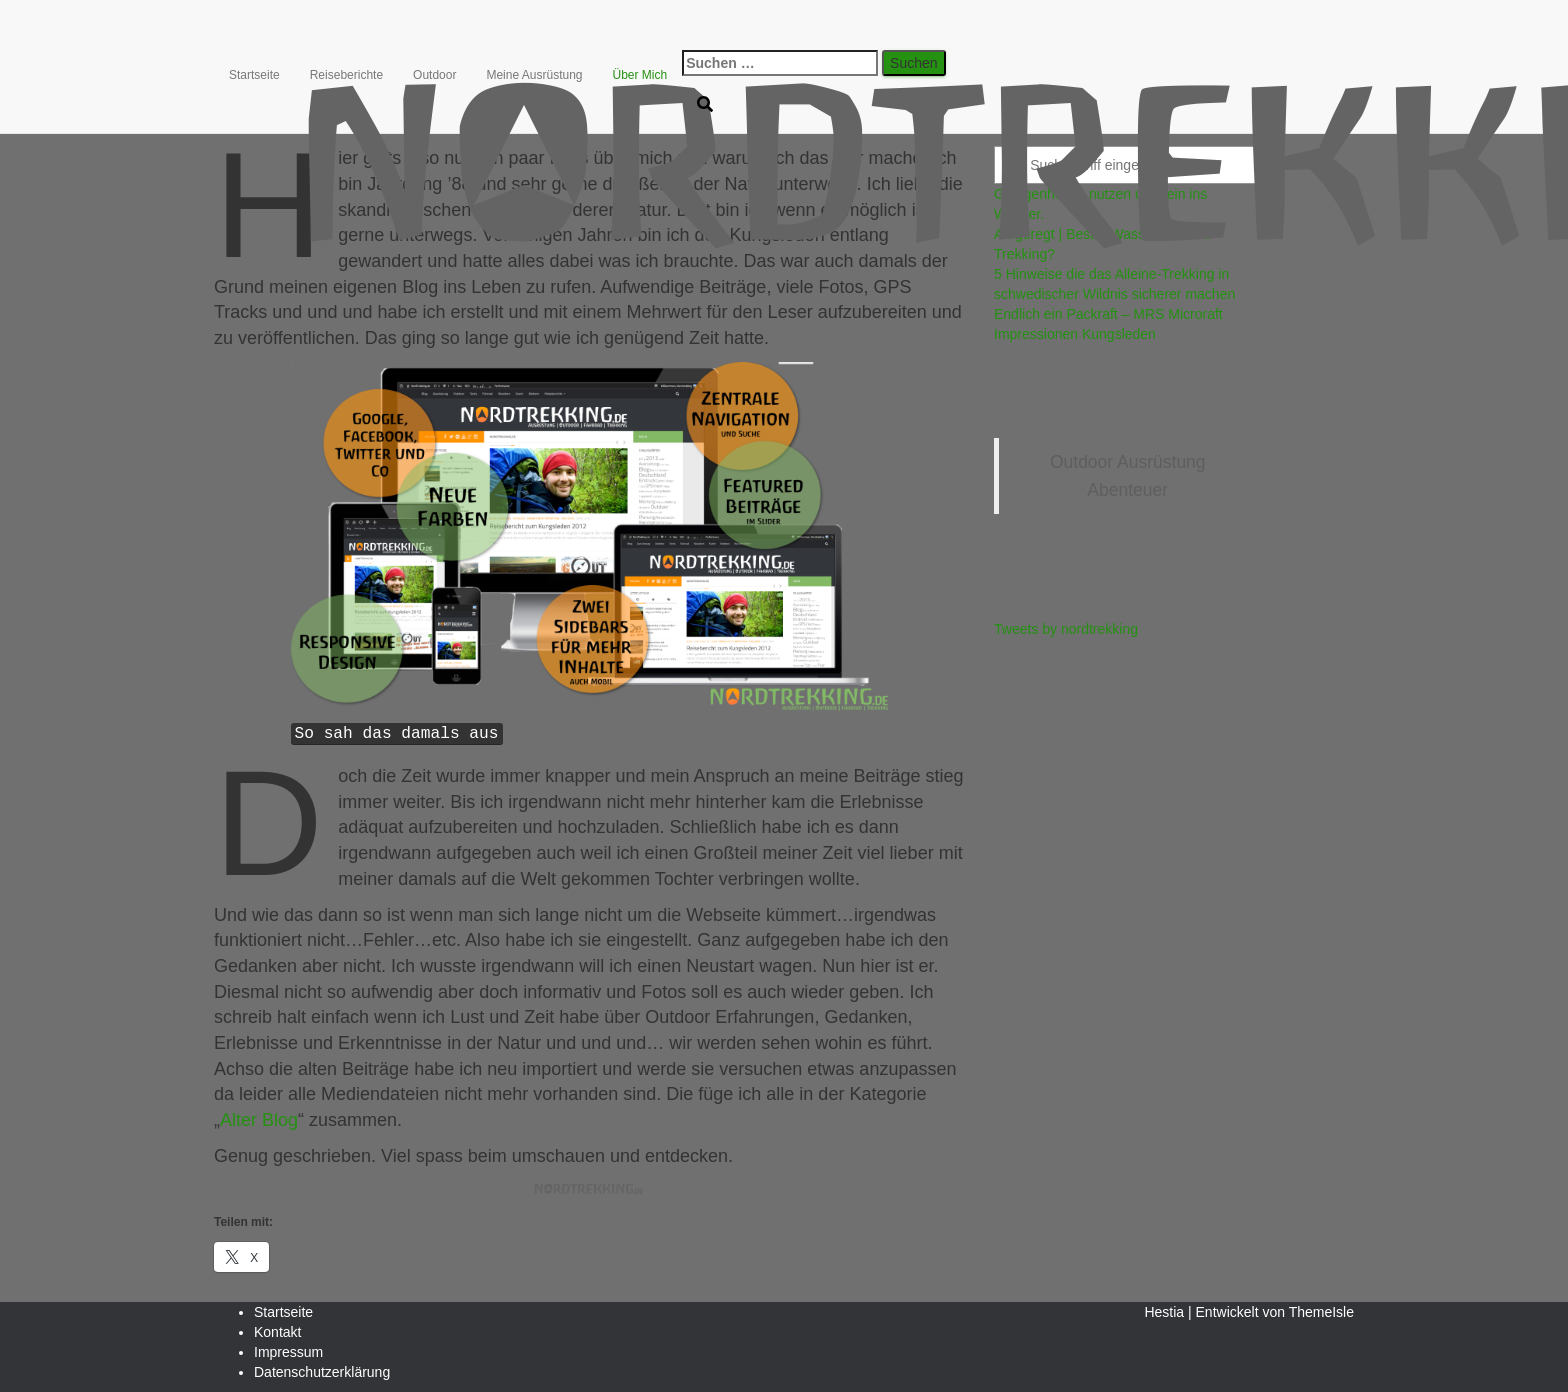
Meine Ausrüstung (534, 75)
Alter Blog (259, 1120)
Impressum (288, 1352)
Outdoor (434, 75)
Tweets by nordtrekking (1066, 629)
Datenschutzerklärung (322, 1372)
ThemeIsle (1321, 1312)
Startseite (254, 75)
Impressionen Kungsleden (1075, 334)
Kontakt (277, 1332)
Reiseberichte (346, 75)
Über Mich (640, 75)
